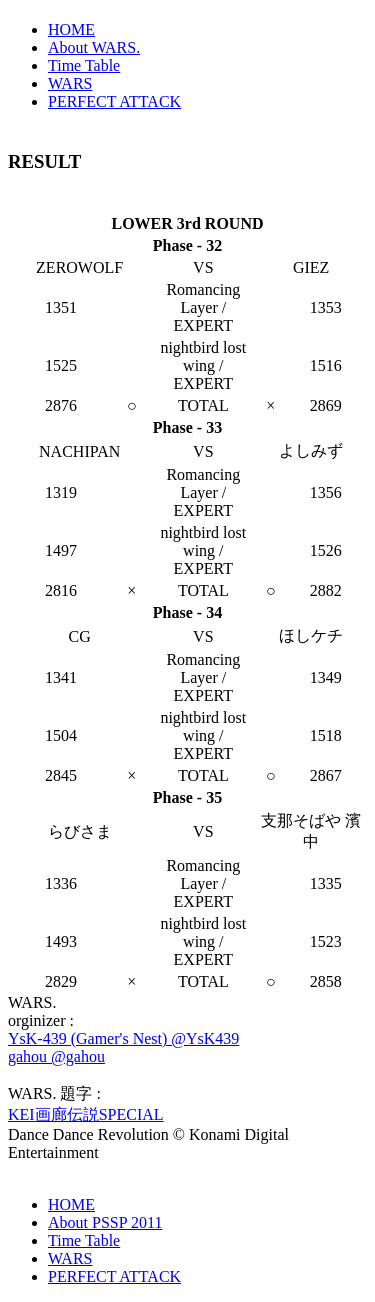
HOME (71, 29)
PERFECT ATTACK (114, 101)
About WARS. (94, 47)
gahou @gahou (56, 1056)
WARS (70, 83)
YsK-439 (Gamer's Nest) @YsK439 (123, 1038)
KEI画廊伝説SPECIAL (86, 1114)
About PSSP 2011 (105, 1222)
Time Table (84, 65)
